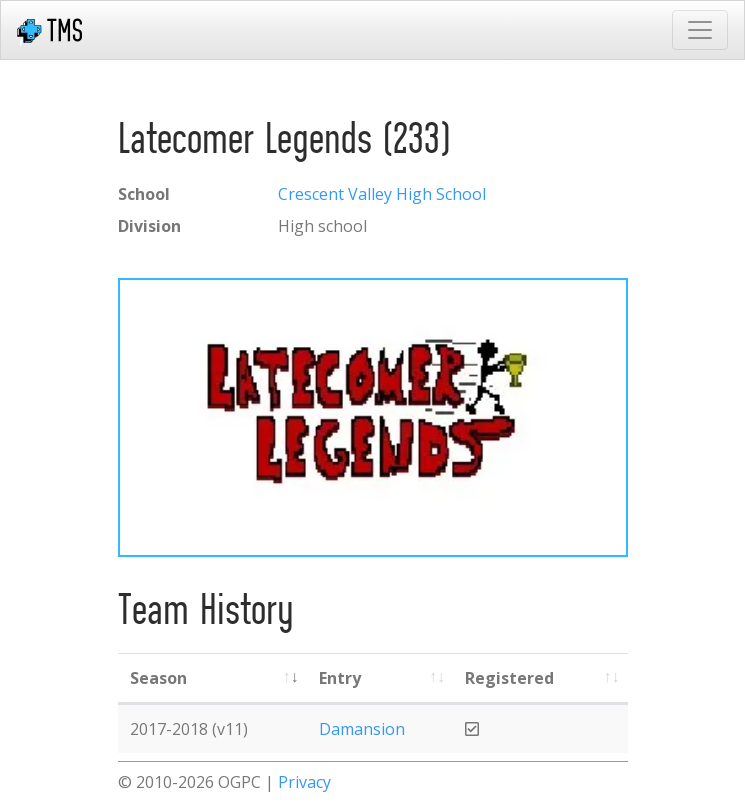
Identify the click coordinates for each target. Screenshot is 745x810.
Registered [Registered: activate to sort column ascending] (509, 678)
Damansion (362, 729)
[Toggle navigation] (700, 30)
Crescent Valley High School (382, 194)
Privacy (304, 782)
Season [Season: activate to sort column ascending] (158, 678)
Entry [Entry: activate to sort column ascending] (340, 678)
